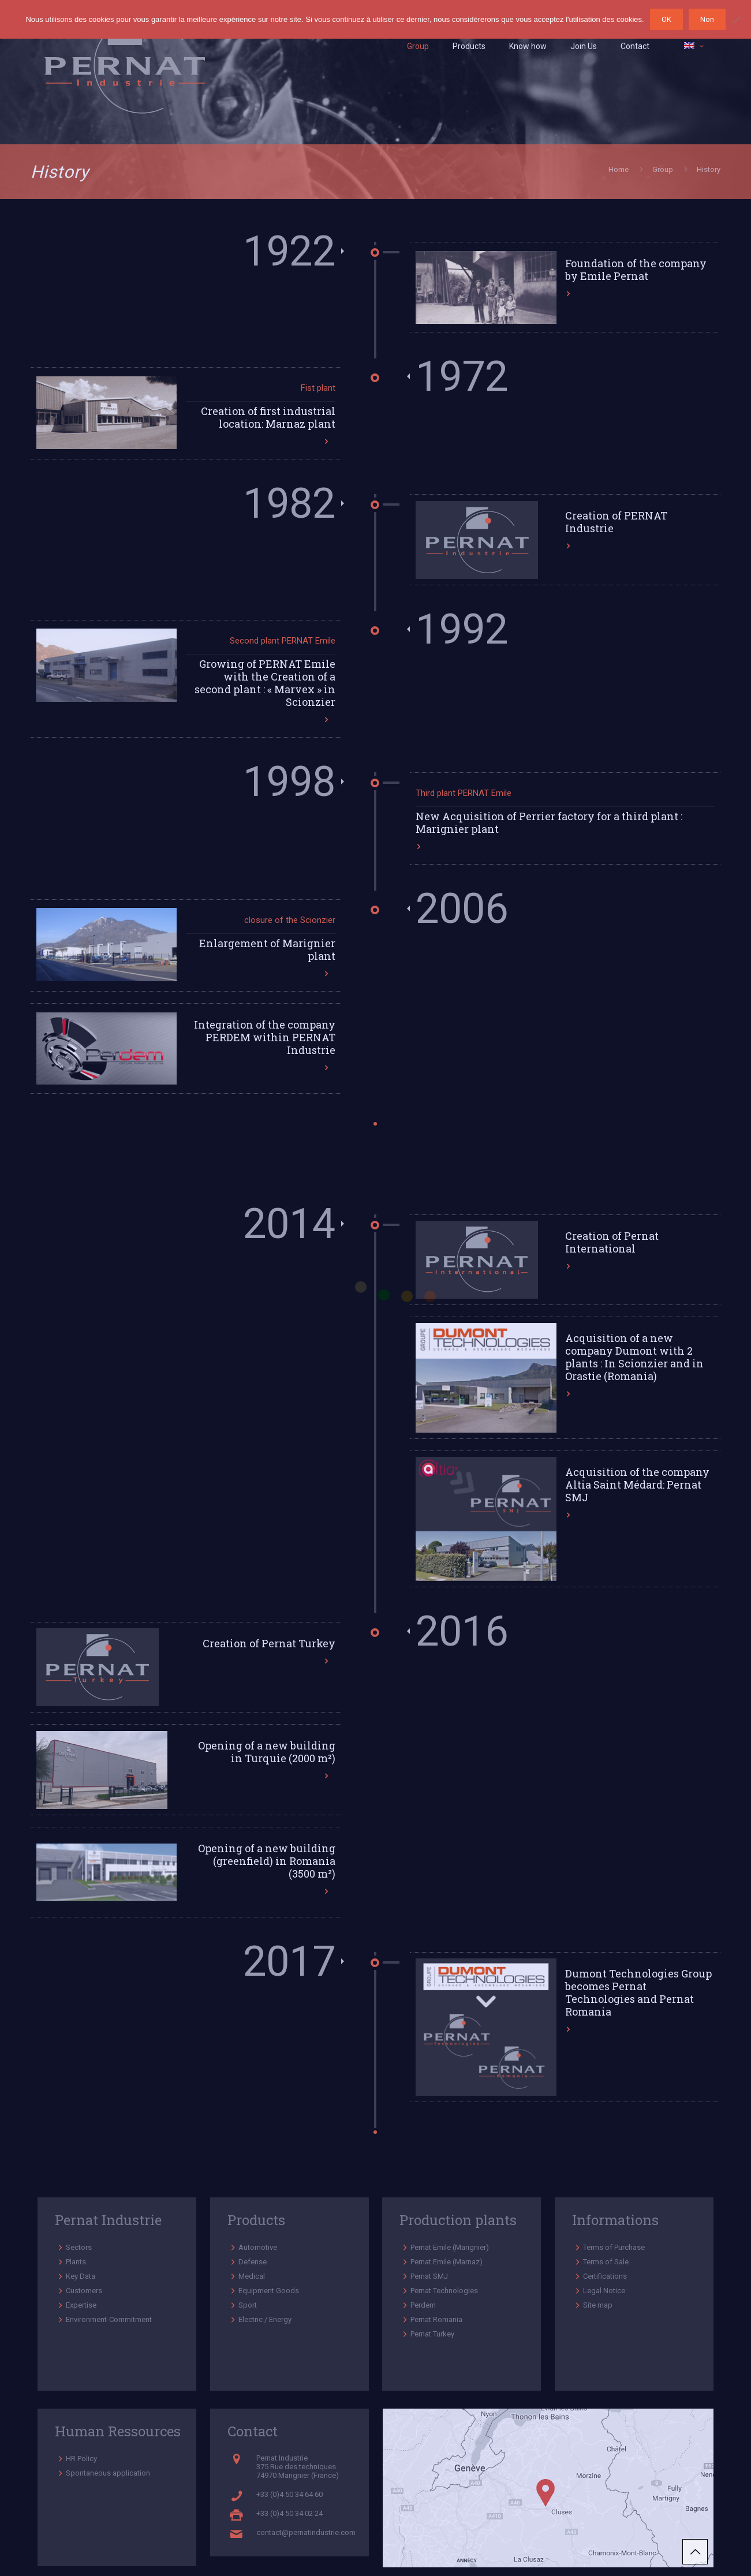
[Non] (736, 19)
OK (666, 19)
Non (707, 19)
